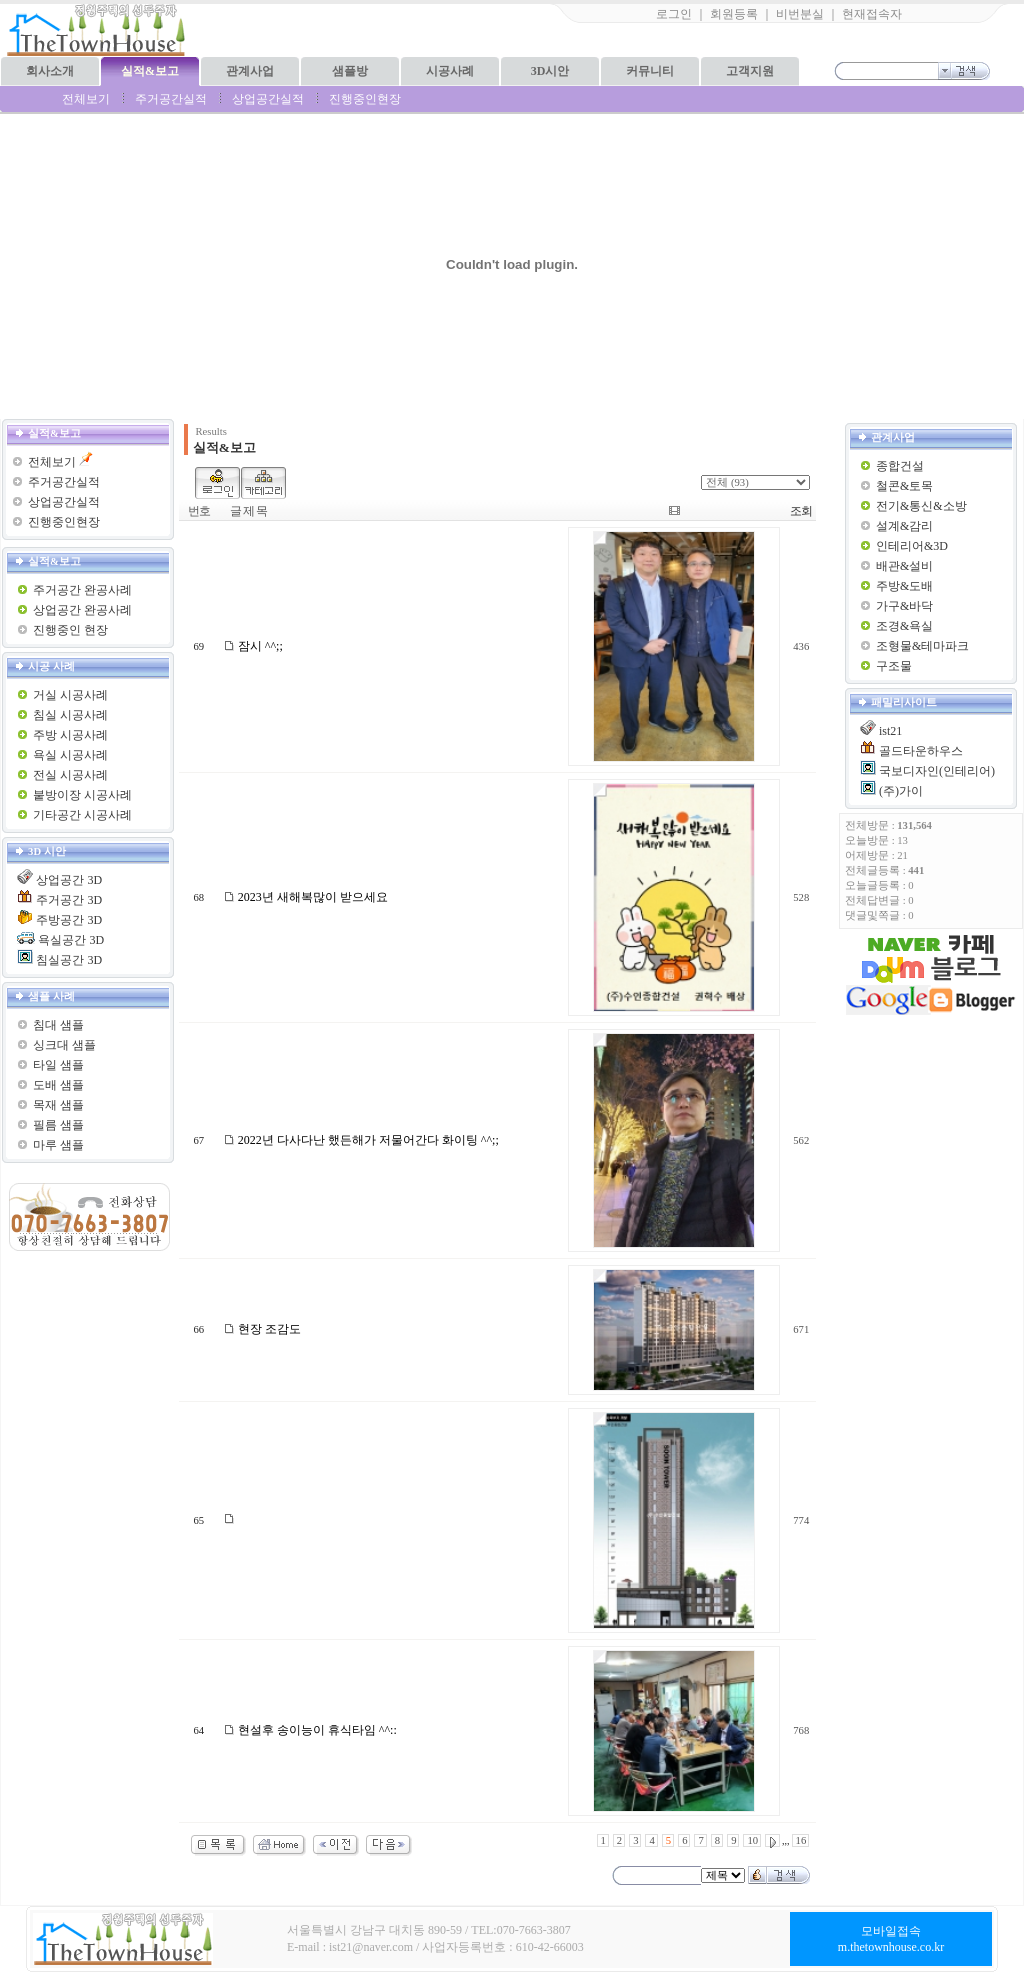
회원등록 (734, 14)
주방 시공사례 (70, 735)
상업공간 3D (69, 880)
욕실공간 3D (71, 940)
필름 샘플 (58, 1125)
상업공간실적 (268, 99)
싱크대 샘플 (64, 1045)
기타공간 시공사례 (82, 815)
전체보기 (86, 99)
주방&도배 (904, 586)
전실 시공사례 (70, 775)
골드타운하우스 (921, 751)
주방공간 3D (69, 920)
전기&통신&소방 (921, 506)
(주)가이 (901, 791)
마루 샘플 (58, 1145)
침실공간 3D (69, 960)
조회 (801, 511)
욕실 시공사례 (70, 755)
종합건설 (900, 466)
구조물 (894, 666)
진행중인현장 (365, 99)
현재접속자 (872, 14)
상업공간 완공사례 (82, 610)
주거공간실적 (171, 99)
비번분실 (800, 14)
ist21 (890, 731)
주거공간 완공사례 (82, 590)
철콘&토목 (904, 486)
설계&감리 (904, 526)
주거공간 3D (69, 900)
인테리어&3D (912, 546)
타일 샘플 (58, 1065)
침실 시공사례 (70, 715)
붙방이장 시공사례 (82, 795)
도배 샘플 (58, 1085)
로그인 (674, 14)
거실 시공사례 (70, 695)
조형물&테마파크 (922, 646)
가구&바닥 (904, 606)
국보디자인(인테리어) (937, 771)
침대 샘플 (58, 1025)
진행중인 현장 (70, 630)
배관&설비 (904, 566)
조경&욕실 (904, 626)
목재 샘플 (58, 1105)
